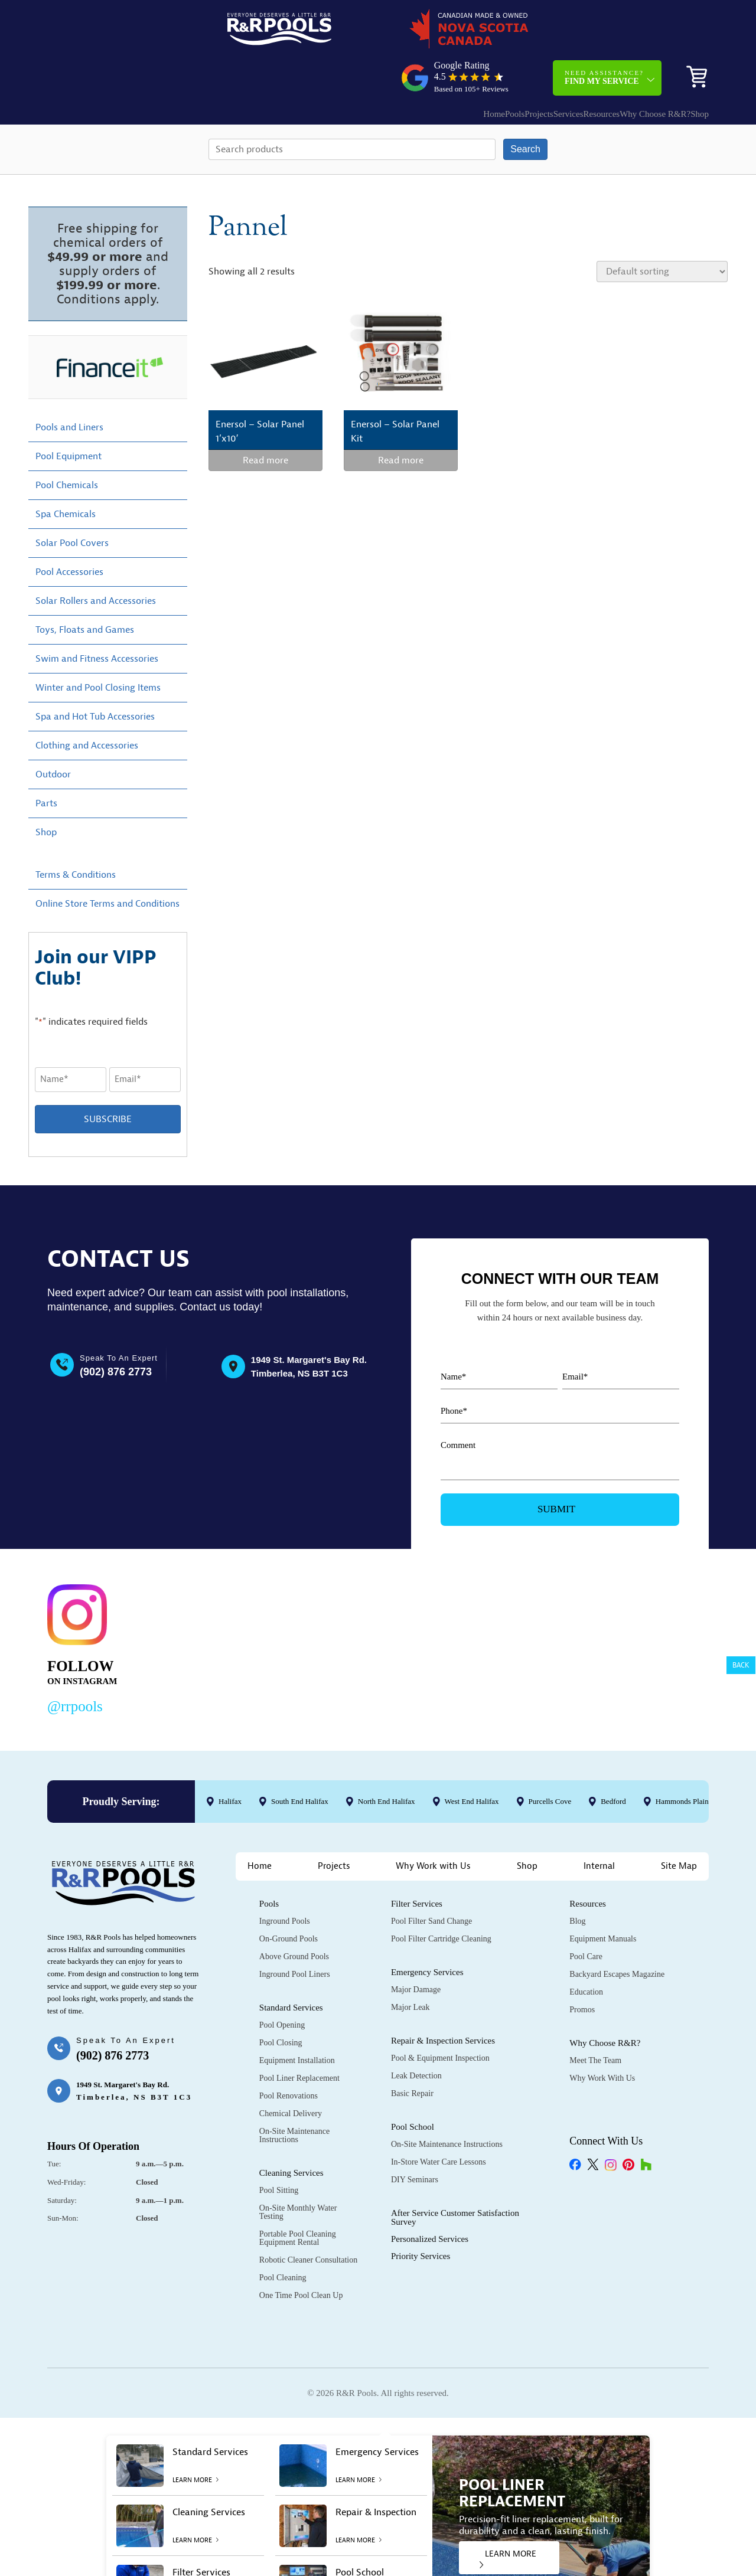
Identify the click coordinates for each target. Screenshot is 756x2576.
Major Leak (410, 1967)
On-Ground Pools (288, 1898)
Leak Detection (416, 2035)
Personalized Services (429, 2199)
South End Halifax (299, 1761)
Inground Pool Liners (294, 1934)
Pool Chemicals (66, 445)
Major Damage (416, 1949)
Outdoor (53, 734)
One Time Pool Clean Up (301, 2255)
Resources (560, 68)
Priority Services (420, 2216)
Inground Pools (284, 1881)
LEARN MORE (508, 2518)
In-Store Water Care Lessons (438, 2121)
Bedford (613, 1761)
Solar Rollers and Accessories (95, 561)
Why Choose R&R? (625, 68)
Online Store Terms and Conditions (107, 863)
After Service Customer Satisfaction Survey (455, 2177)
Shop (691, 68)
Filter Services (416, 1863)
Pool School (412, 2086)
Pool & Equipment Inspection (440, 2017)
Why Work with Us (433, 1826)
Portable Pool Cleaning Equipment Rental (297, 2197)
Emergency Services (427, 1932)
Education (586, 1951)
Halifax (230, 1761)
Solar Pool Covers (72, 503)
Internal (599, 1826)
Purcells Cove (550, 1761)
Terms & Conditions (75, 835)
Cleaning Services (291, 2132)
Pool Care (585, 1916)
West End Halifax (472, 1761)
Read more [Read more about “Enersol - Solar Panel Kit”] (400, 420)
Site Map (679, 1826)
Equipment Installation (297, 2020)
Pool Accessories (69, 532)
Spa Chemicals (65, 474)
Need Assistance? (604, 32)
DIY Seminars (414, 2139)
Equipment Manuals (602, 1898)
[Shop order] (662, 231)
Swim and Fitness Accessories (96, 619)
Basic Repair (412, 2053)
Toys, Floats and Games (84, 590)
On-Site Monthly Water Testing (298, 2172)
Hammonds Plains (684, 1761)
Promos (582, 1969)
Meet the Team (595, 2020)
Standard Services (291, 1967)
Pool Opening (282, 1984)
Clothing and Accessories (86, 705)
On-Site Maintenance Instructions (294, 2095)
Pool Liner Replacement (299, 2038)
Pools (438, 68)
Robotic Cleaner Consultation (308, 2219)
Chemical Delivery (290, 2073)
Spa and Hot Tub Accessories (95, 676)
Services (515, 68)
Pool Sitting (279, 2150)
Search (525, 109)
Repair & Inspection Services (443, 2000)
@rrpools (75, 1666)
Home (405, 68)
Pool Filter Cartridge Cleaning (441, 1898)
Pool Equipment (68, 416)
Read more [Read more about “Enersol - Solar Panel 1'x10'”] (265, 420)
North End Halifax (386, 1761)
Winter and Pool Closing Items (98, 647)
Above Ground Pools (294, 1916)
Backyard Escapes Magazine (616, 1934)
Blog (577, 1881)
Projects (474, 68)
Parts (46, 763)
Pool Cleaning (283, 2237)
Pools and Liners (69, 387)
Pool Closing (280, 2002)
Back (741, 1665)
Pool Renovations (288, 2055)
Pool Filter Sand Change (431, 1881)
